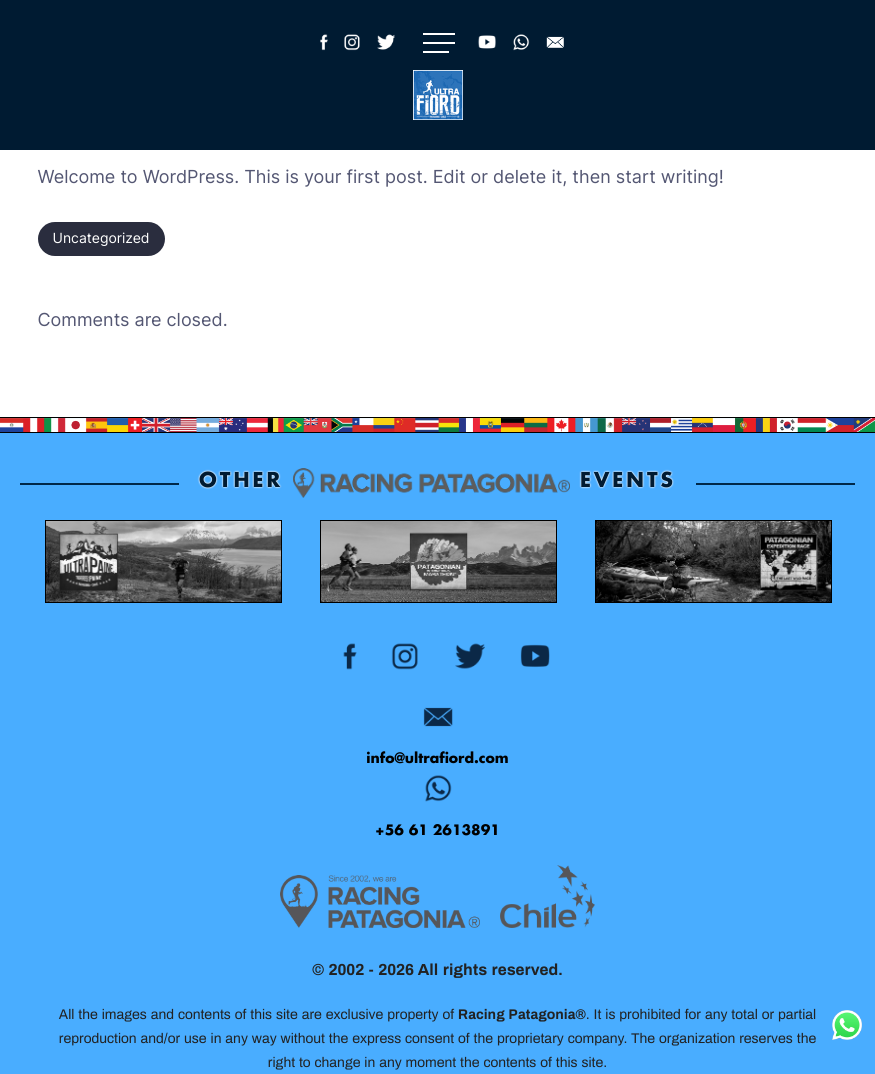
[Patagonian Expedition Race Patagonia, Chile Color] (712, 567)
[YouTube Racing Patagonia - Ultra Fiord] (487, 60)
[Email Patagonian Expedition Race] (437, 722)
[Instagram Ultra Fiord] (352, 60)
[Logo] (438, 95)
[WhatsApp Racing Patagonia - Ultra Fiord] (437, 793)
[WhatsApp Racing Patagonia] (521, 60)
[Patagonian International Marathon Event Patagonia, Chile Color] (437, 567)
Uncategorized (101, 238)
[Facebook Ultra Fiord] (321, 60)
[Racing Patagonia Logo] (380, 907)
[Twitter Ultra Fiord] (386, 60)
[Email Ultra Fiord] (555, 60)
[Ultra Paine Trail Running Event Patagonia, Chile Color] (162, 567)
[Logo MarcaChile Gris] (547, 902)
